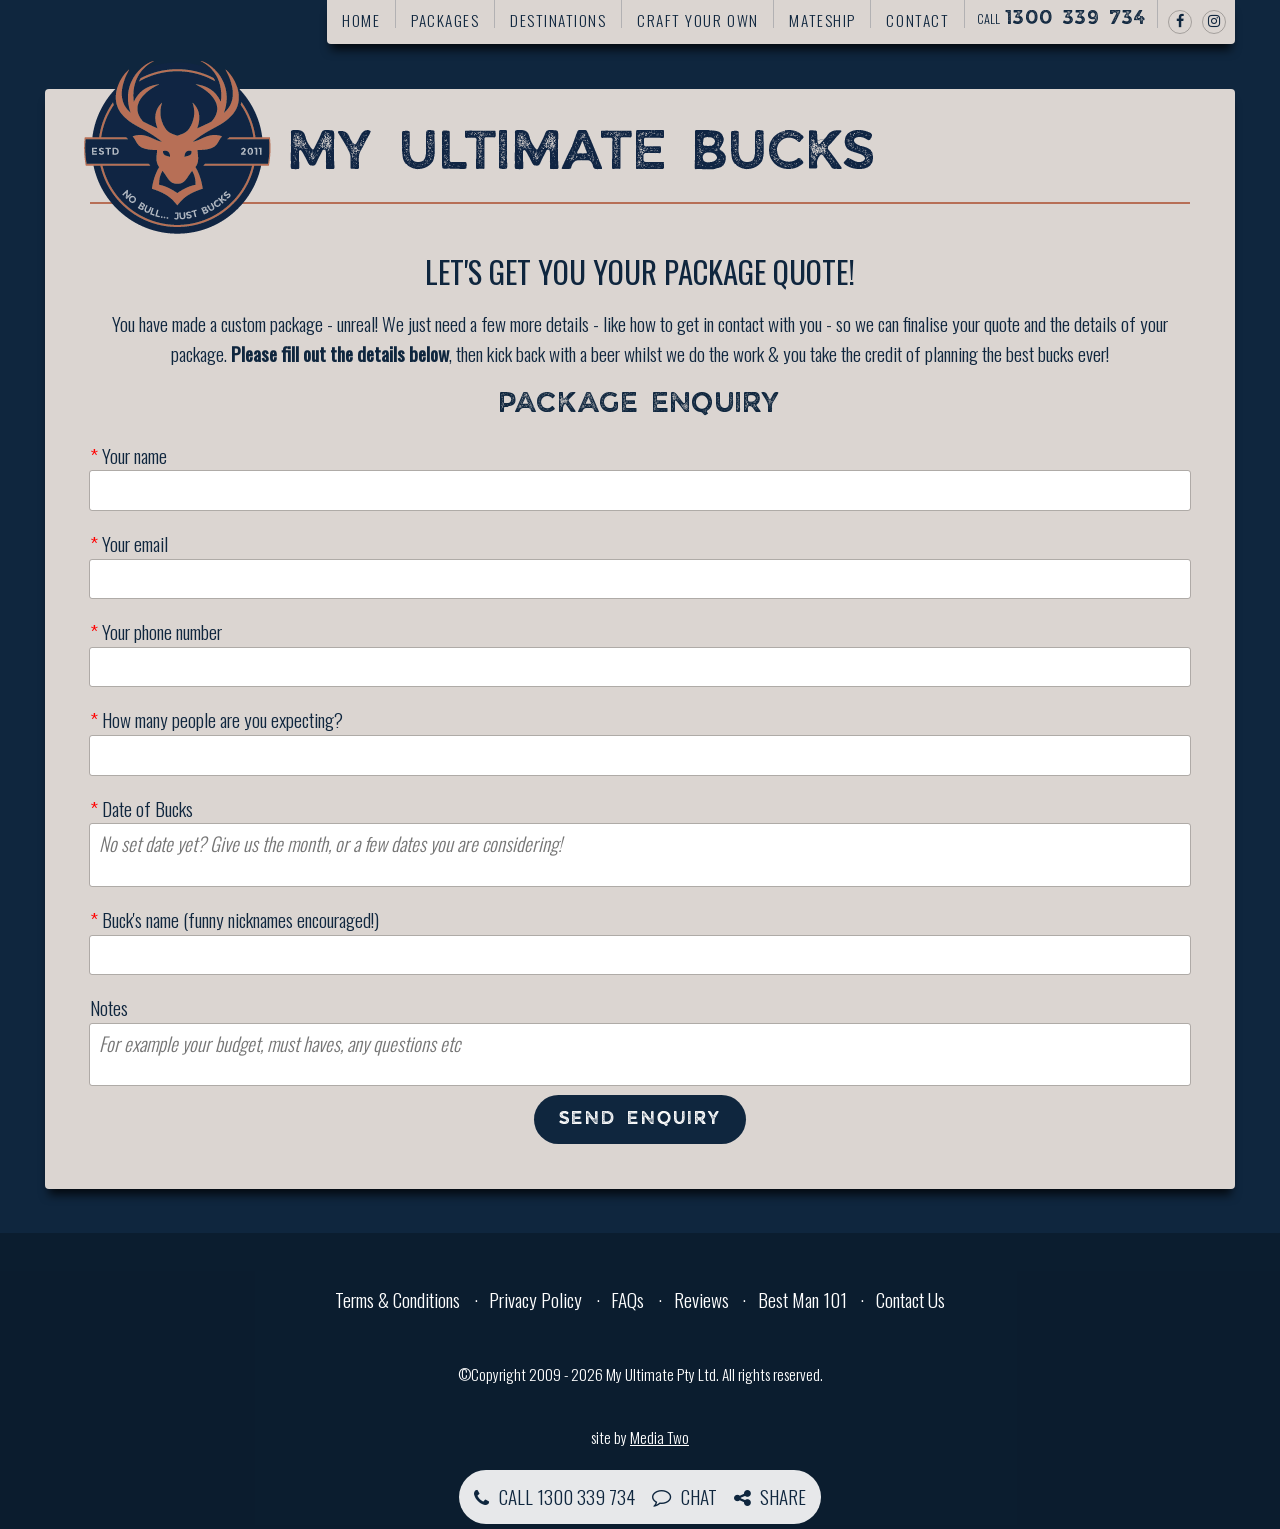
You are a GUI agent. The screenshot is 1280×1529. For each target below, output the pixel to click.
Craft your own (698, 20)
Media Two (659, 1437)
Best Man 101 (802, 1299)
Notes (109, 1007)
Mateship (822, 20)
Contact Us (910, 1299)
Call (1061, 18)
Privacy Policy (535, 1299)
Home (361, 20)
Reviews (701, 1299)
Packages (445, 20)
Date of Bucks (141, 808)
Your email (129, 543)
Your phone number (156, 631)
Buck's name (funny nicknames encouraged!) (234, 919)
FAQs (627, 1299)
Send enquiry (640, 1119)
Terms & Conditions (397, 1299)
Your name (128, 455)
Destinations (558, 20)
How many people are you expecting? (216, 719)
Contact (917, 20)
